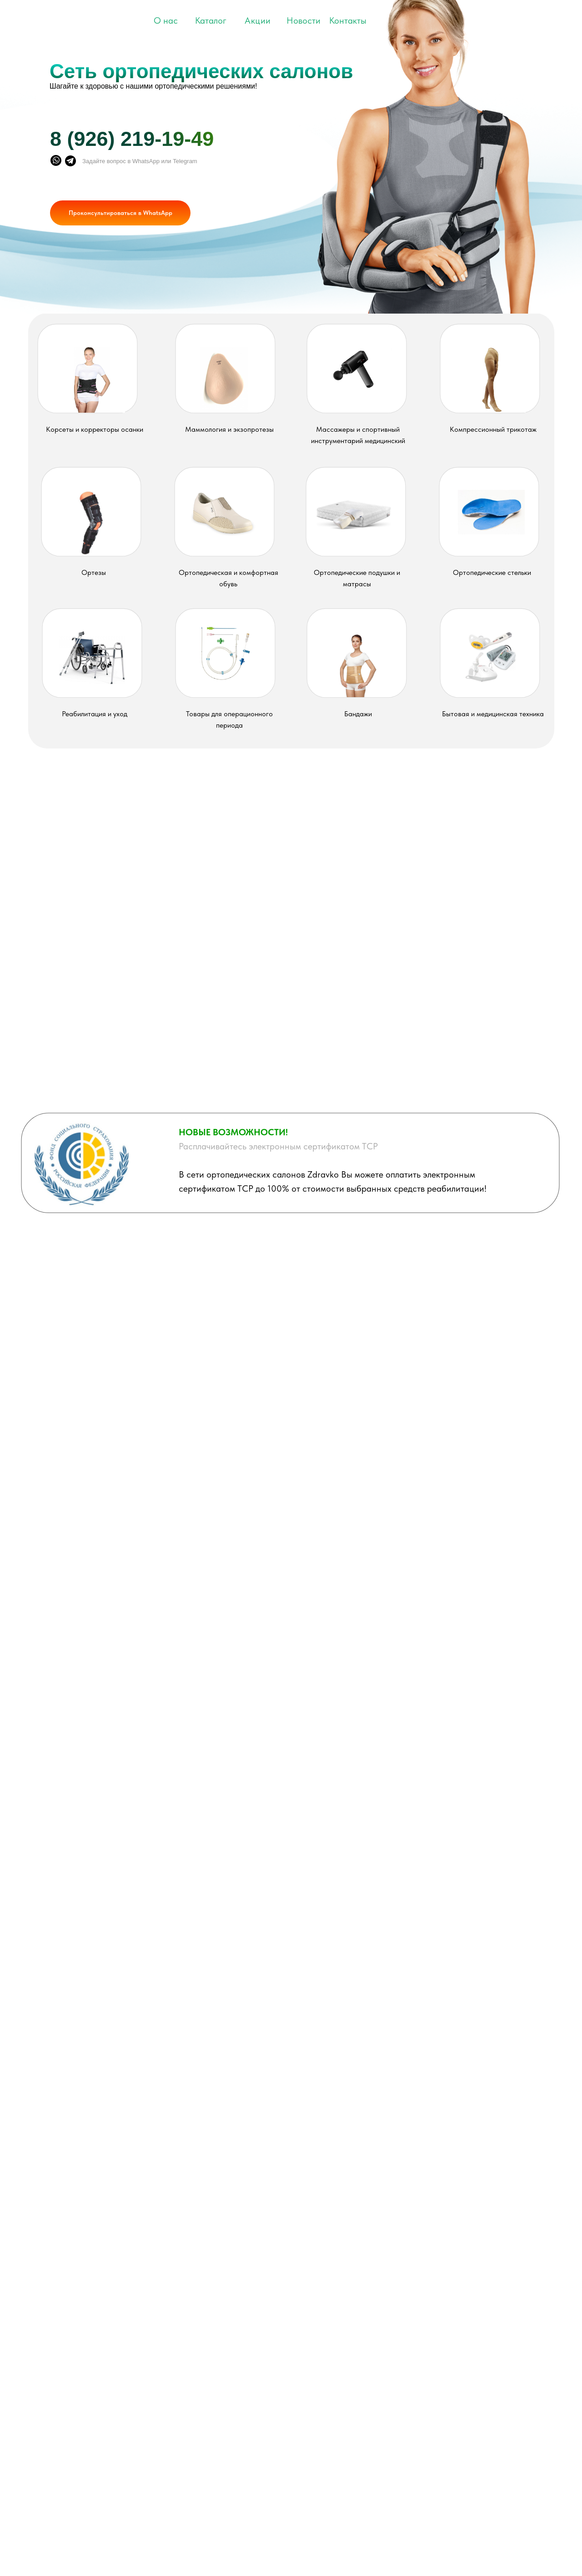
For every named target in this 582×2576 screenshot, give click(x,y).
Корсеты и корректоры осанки (94, 429)
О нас (166, 20)
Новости (303, 20)
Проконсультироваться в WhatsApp (120, 212)
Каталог (210, 20)
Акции (258, 20)
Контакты (347, 20)
